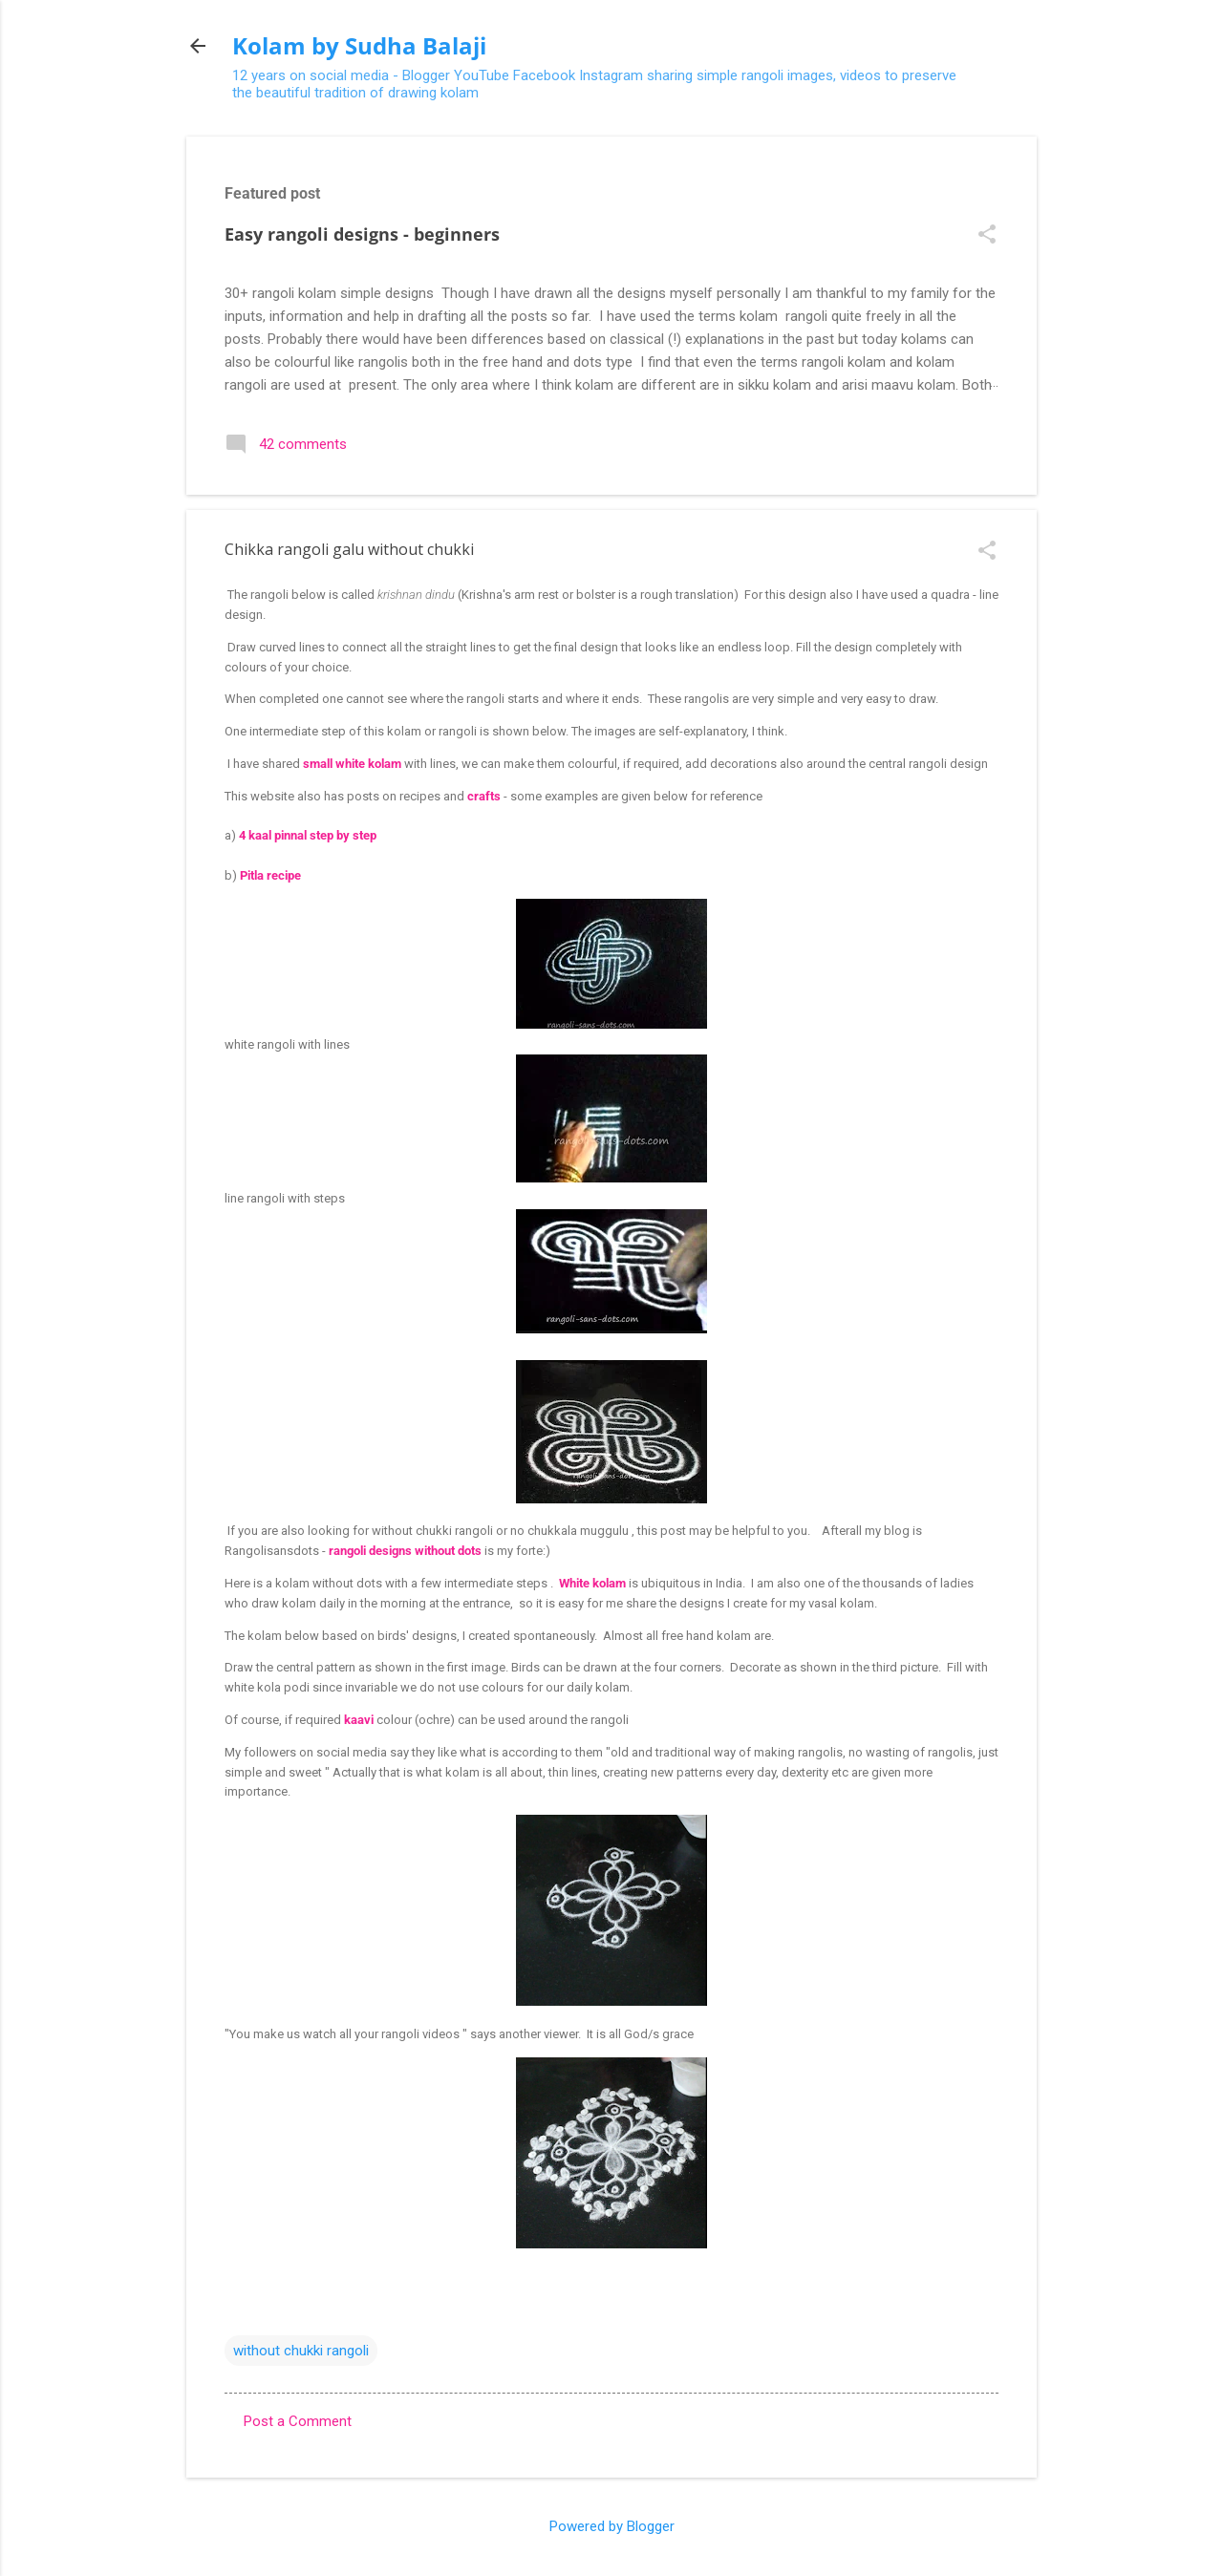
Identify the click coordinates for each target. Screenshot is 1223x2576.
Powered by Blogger (612, 2526)
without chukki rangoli (301, 2350)
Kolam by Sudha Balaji (359, 45)
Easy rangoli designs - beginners (362, 234)
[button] (987, 236)
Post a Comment (298, 2421)
